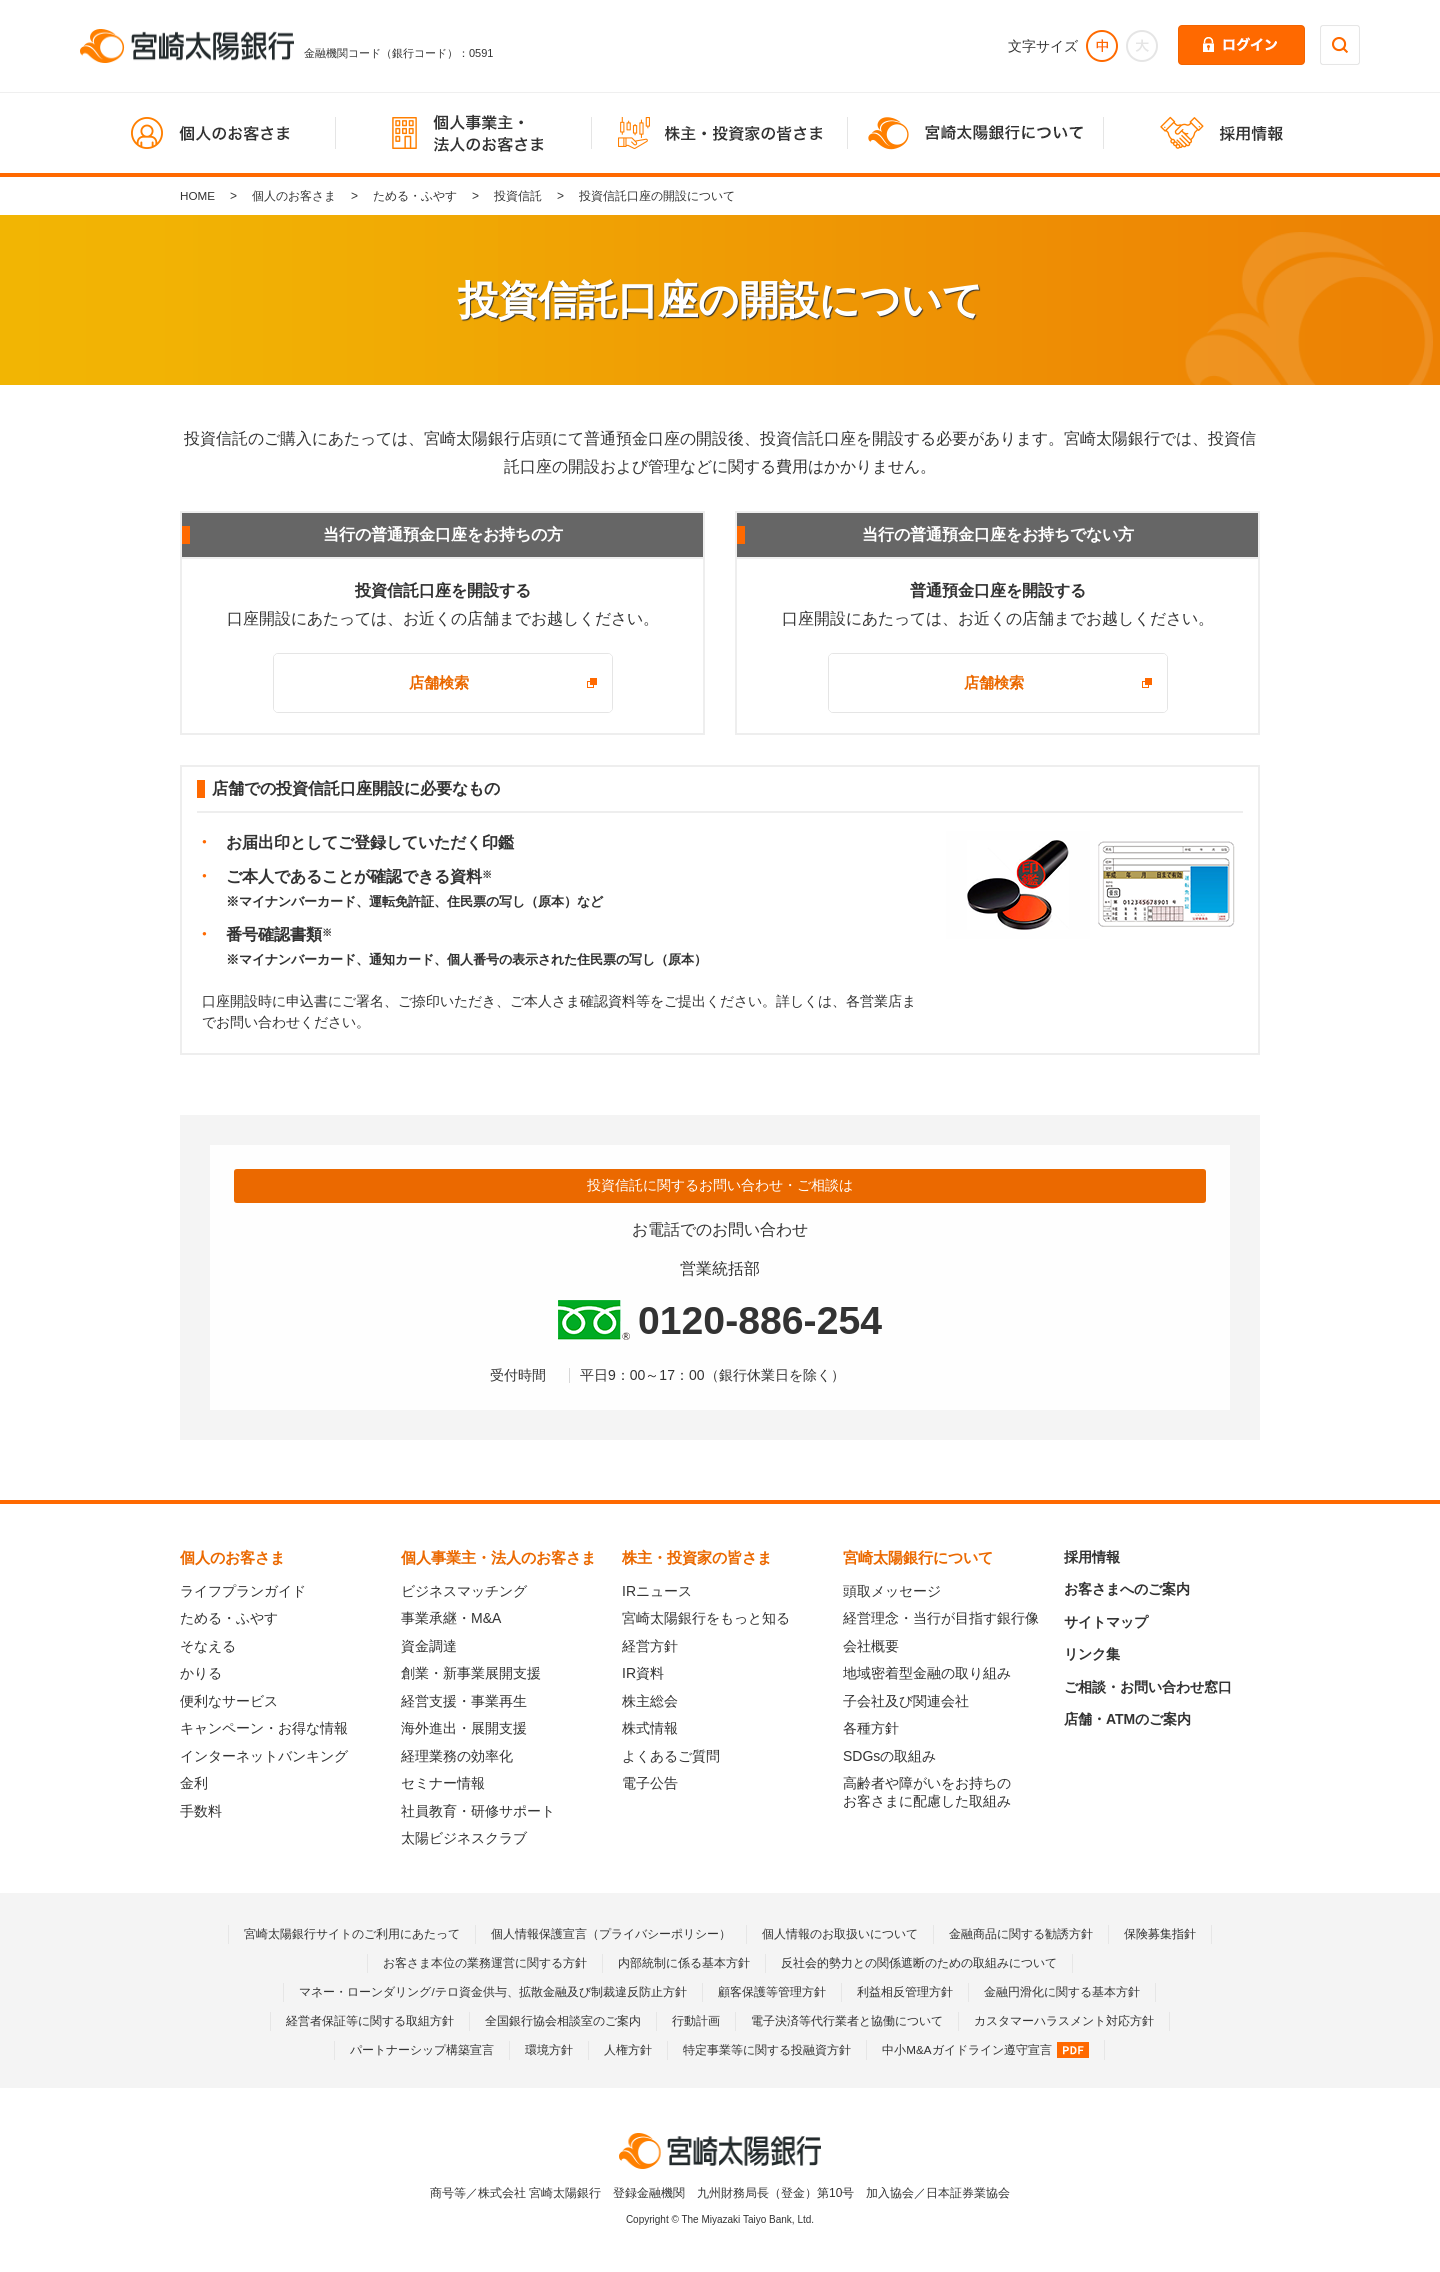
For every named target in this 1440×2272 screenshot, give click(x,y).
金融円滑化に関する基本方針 (1062, 1992)
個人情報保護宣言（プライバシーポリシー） (611, 1934)
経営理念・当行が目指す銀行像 (941, 1618)
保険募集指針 (1160, 1934)
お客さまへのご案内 (1127, 1589)
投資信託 (519, 196)
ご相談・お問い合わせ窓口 (1148, 1687)
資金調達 (429, 1646)
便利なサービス (229, 1701)
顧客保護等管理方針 (772, 1992)
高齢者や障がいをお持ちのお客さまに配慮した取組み (927, 1792)
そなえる (208, 1646)
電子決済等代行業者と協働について (847, 2021)
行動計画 (696, 2021)
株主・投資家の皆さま (697, 1557)
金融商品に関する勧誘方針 (1021, 1934)
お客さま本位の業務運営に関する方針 (485, 1963)
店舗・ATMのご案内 (1127, 1719)
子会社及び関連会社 (906, 1701)
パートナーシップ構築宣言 (422, 2050)
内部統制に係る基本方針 (684, 1963)
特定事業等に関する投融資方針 (767, 2050)
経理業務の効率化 (457, 1756)
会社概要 (871, 1646)
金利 (194, 1783)
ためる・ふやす (416, 196)
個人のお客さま (295, 196)
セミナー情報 (443, 1783)
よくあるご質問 (671, 1756)
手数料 (201, 1811)
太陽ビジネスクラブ (464, 1838)
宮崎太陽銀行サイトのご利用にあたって (352, 1934)
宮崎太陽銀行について (918, 1557)
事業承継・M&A (451, 1618)
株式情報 (650, 1728)
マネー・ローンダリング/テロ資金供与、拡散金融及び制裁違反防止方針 (492, 1992)
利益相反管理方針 (905, 1992)
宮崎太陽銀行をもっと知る (706, 1618)
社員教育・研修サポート (478, 1811)
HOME (198, 196)
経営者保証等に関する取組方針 (370, 2021)
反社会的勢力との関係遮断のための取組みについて (919, 1963)
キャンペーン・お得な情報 (264, 1728)
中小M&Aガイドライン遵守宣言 (985, 2050)
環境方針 (549, 2050)
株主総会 (650, 1701)
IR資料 (643, 1673)
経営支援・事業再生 (464, 1701)
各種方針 (871, 1728)
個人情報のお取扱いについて (840, 1934)
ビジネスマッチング (464, 1591)
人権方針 (628, 2050)
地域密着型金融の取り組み (927, 1673)
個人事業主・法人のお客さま (498, 1557)
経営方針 (650, 1646)
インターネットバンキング (264, 1756)
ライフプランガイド (243, 1591)
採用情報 (1092, 1557)
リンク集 (1092, 1654)
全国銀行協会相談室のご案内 (563, 2021)
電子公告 (650, 1783)
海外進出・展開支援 (464, 1728)
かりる (201, 1673)
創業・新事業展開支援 (471, 1673)
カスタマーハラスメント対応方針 (1064, 2021)
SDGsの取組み (889, 1756)
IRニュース (657, 1591)
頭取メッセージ (892, 1591)
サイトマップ (1106, 1622)
